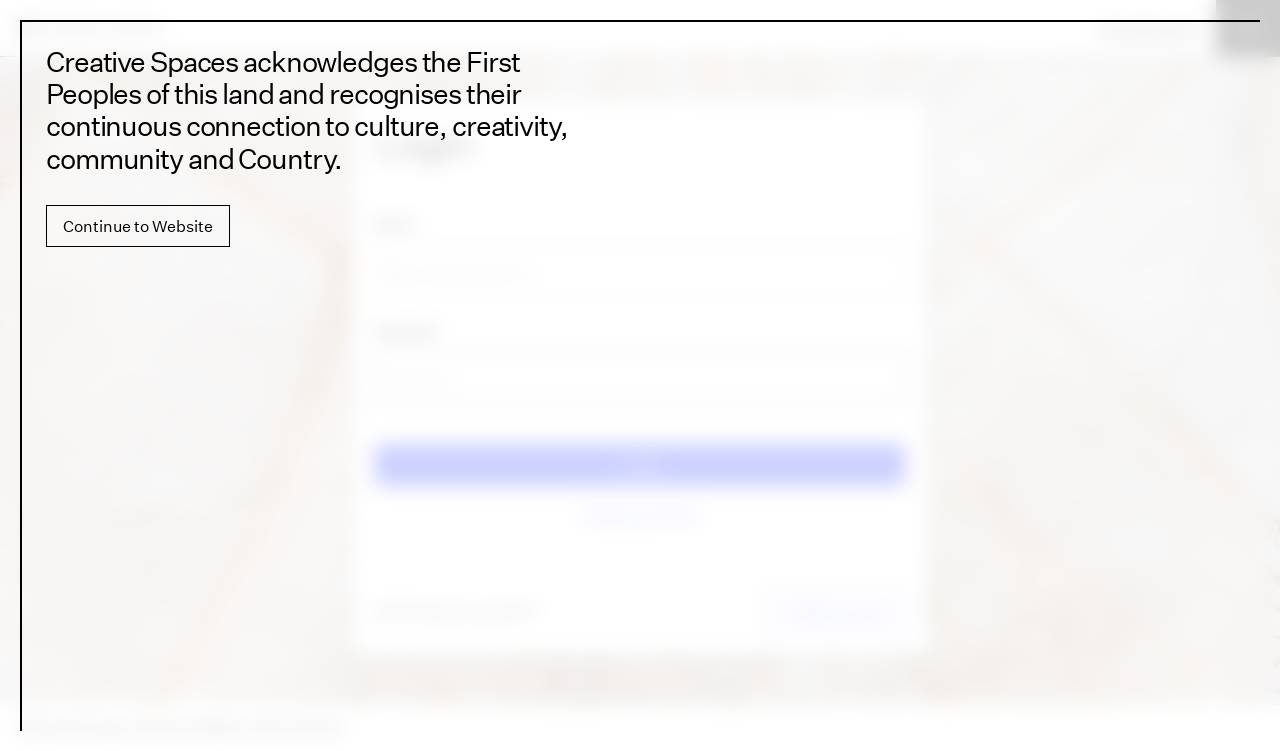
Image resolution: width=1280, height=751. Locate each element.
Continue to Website (138, 226)
